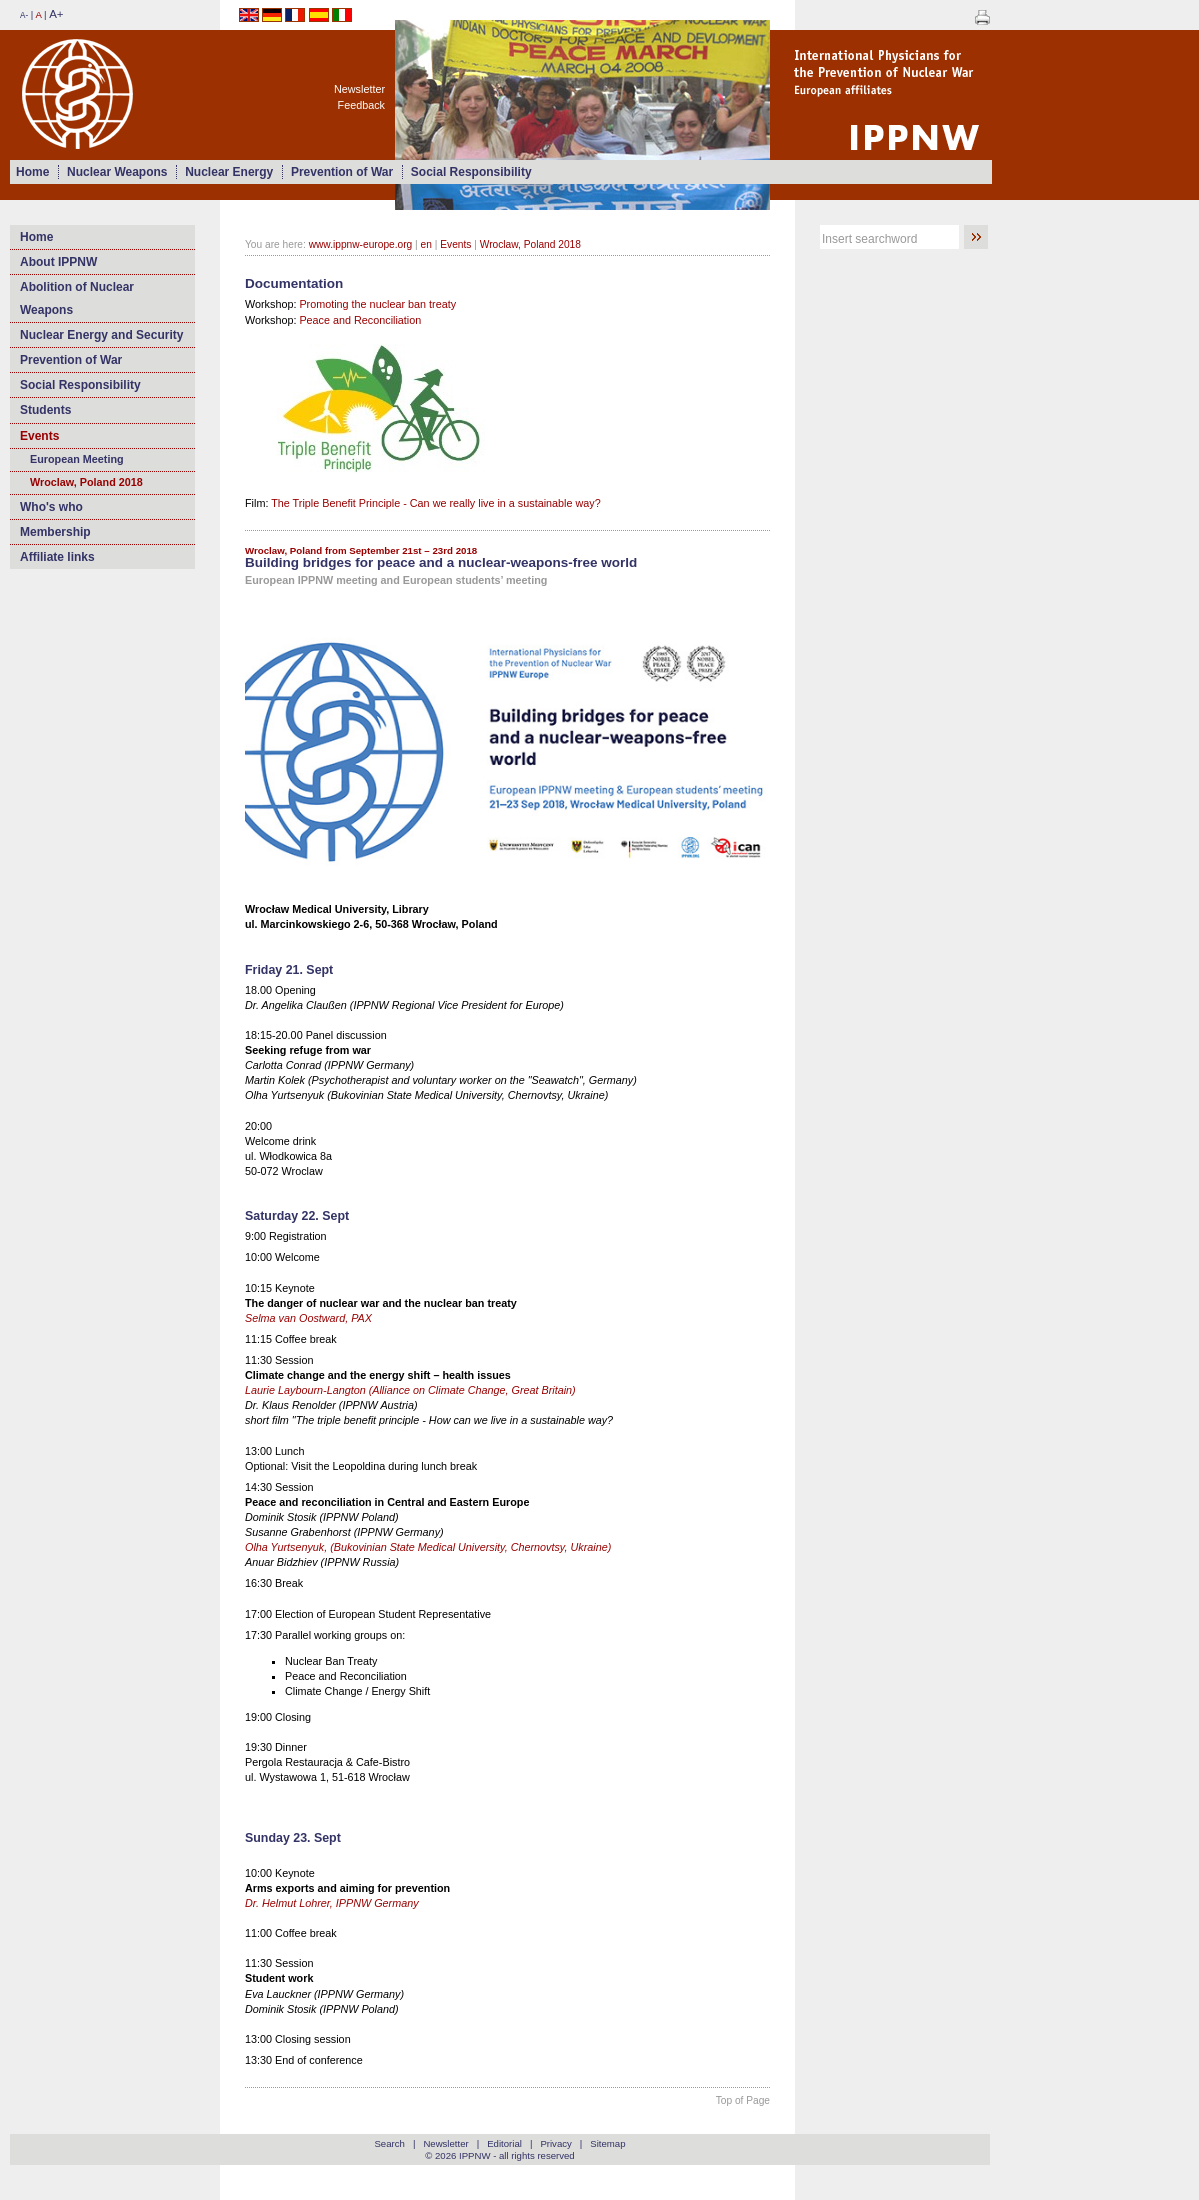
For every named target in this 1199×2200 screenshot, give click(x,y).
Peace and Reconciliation (360, 320)
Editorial (504, 2143)
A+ (56, 14)
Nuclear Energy (229, 172)
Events (39, 436)
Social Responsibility (471, 172)
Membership (55, 532)
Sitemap (607, 2143)
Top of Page (743, 2100)
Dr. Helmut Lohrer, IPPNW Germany (332, 1903)
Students (45, 410)
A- (24, 15)
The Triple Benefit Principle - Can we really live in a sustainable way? (435, 503)
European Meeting (77, 459)
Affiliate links (57, 557)
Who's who (51, 507)
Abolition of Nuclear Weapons (77, 298)
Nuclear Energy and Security (101, 335)
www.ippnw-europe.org (361, 244)
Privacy (555, 2143)
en (426, 244)
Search (389, 2143)
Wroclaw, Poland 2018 (86, 482)
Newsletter (359, 89)
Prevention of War (342, 172)
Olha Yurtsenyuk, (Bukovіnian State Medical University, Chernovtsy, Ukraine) (428, 1547)
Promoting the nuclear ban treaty (377, 304)
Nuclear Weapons (117, 172)
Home (32, 172)
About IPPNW (58, 262)
